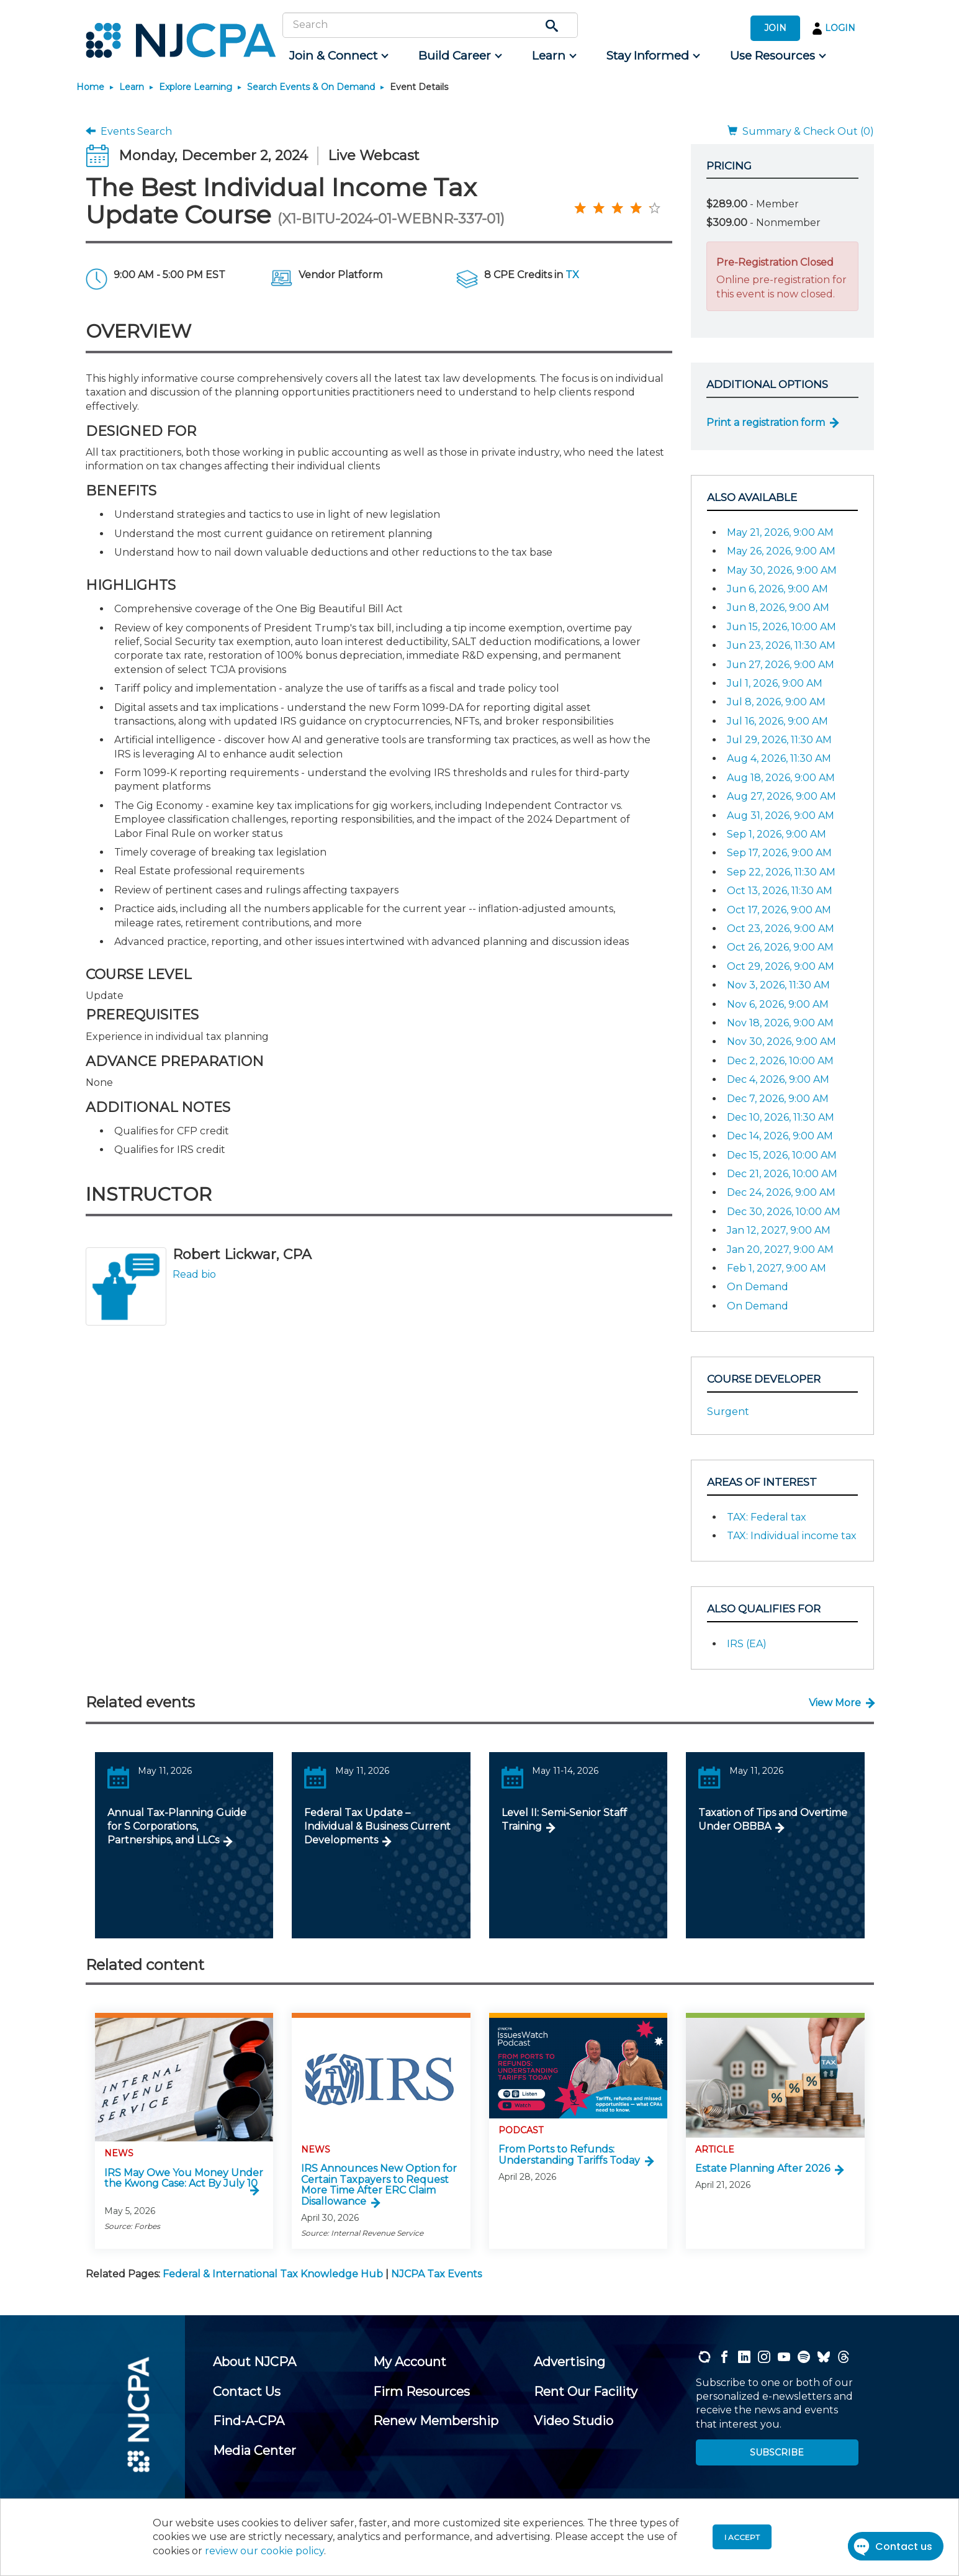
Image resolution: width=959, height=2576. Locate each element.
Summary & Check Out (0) (800, 131)
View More (835, 1703)
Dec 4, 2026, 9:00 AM (778, 1079)
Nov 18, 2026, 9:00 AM (780, 1023)
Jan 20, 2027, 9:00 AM (780, 1249)
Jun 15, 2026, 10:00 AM (781, 627)
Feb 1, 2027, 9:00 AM (776, 1268)
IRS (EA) (747, 1644)
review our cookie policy (264, 2551)
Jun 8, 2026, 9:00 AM (778, 607)
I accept (742, 2537)
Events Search (129, 131)
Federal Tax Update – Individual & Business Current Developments (377, 1826)
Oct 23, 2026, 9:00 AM (780, 928)
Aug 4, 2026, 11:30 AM (779, 758)
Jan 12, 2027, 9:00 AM (779, 1230)
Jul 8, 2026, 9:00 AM (776, 702)
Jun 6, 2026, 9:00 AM (777, 589)
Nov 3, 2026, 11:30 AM (778, 985)
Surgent (728, 1411)
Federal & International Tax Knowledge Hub (273, 2274)
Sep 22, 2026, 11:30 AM (781, 872)
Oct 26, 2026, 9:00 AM (780, 947)
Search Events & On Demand (311, 87)
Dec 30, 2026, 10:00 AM (783, 1212)
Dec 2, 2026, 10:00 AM (780, 1061)
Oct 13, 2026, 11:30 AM (779, 891)
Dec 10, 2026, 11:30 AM (780, 1117)
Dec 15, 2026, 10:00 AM (782, 1155)
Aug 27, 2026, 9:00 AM (781, 796)
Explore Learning (195, 87)
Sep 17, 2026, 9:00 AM (779, 853)
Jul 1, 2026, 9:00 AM (774, 683)
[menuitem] (338, 55)
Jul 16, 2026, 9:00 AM (777, 721)
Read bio (194, 1274)
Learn (131, 87)
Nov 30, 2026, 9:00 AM (781, 1041)
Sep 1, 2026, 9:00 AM (776, 834)
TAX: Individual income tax (792, 1536)
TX (572, 275)
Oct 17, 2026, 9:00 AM (779, 910)
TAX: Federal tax (766, 1517)
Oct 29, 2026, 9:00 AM (780, 966)
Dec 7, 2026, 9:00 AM (778, 1099)
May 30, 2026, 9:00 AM (782, 570)
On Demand (757, 1287)
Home (90, 87)
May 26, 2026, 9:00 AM (781, 551)
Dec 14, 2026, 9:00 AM (780, 1136)
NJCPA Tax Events (436, 2274)
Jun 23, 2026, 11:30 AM (781, 645)
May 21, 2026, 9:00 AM (780, 532)
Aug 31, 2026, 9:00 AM (780, 815)
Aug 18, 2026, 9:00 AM (781, 778)
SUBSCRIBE (777, 2452)
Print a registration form (765, 422)
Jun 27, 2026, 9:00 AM (780, 665)
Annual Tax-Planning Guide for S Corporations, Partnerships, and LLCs (176, 1826)
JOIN (775, 28)
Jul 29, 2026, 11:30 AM (779, 740)
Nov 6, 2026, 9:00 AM (778, 1004)
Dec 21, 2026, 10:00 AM (782, 1174)
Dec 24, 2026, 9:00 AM (781, 1192)
